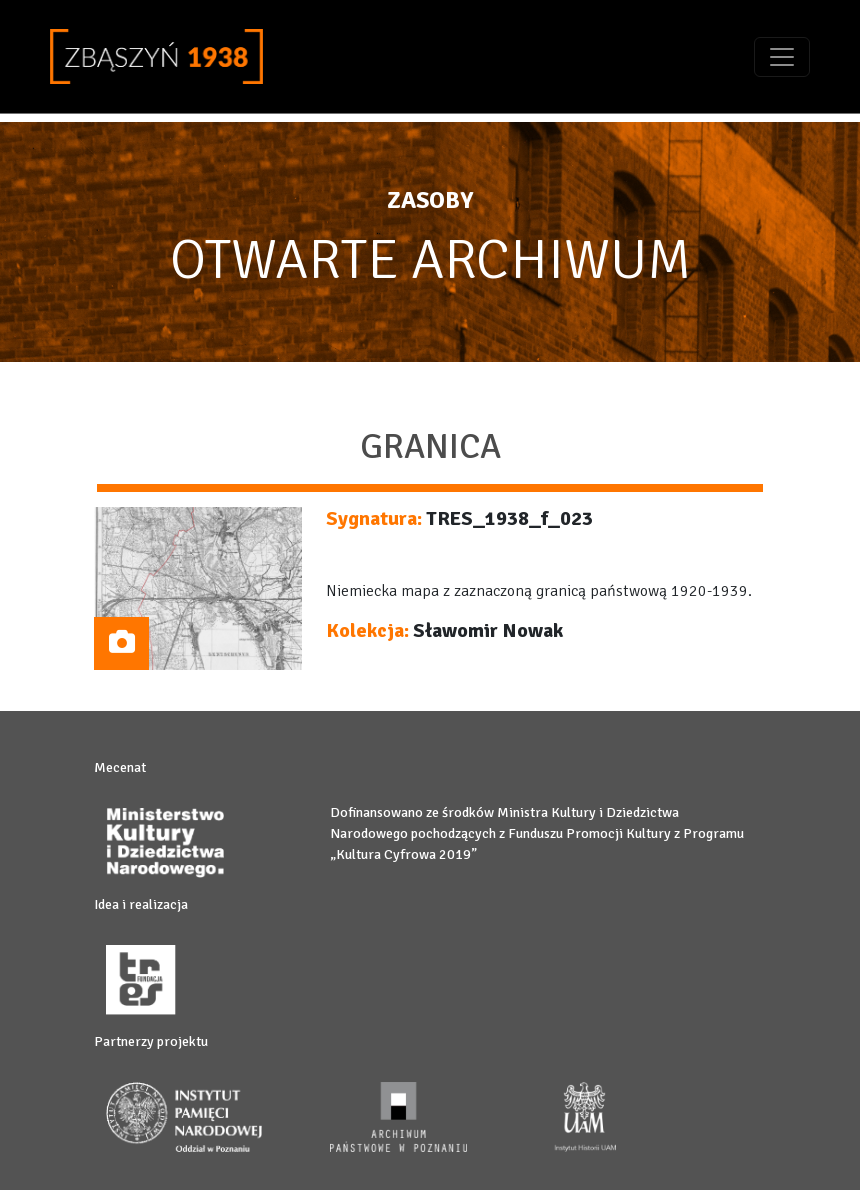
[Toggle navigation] (782, 57)
